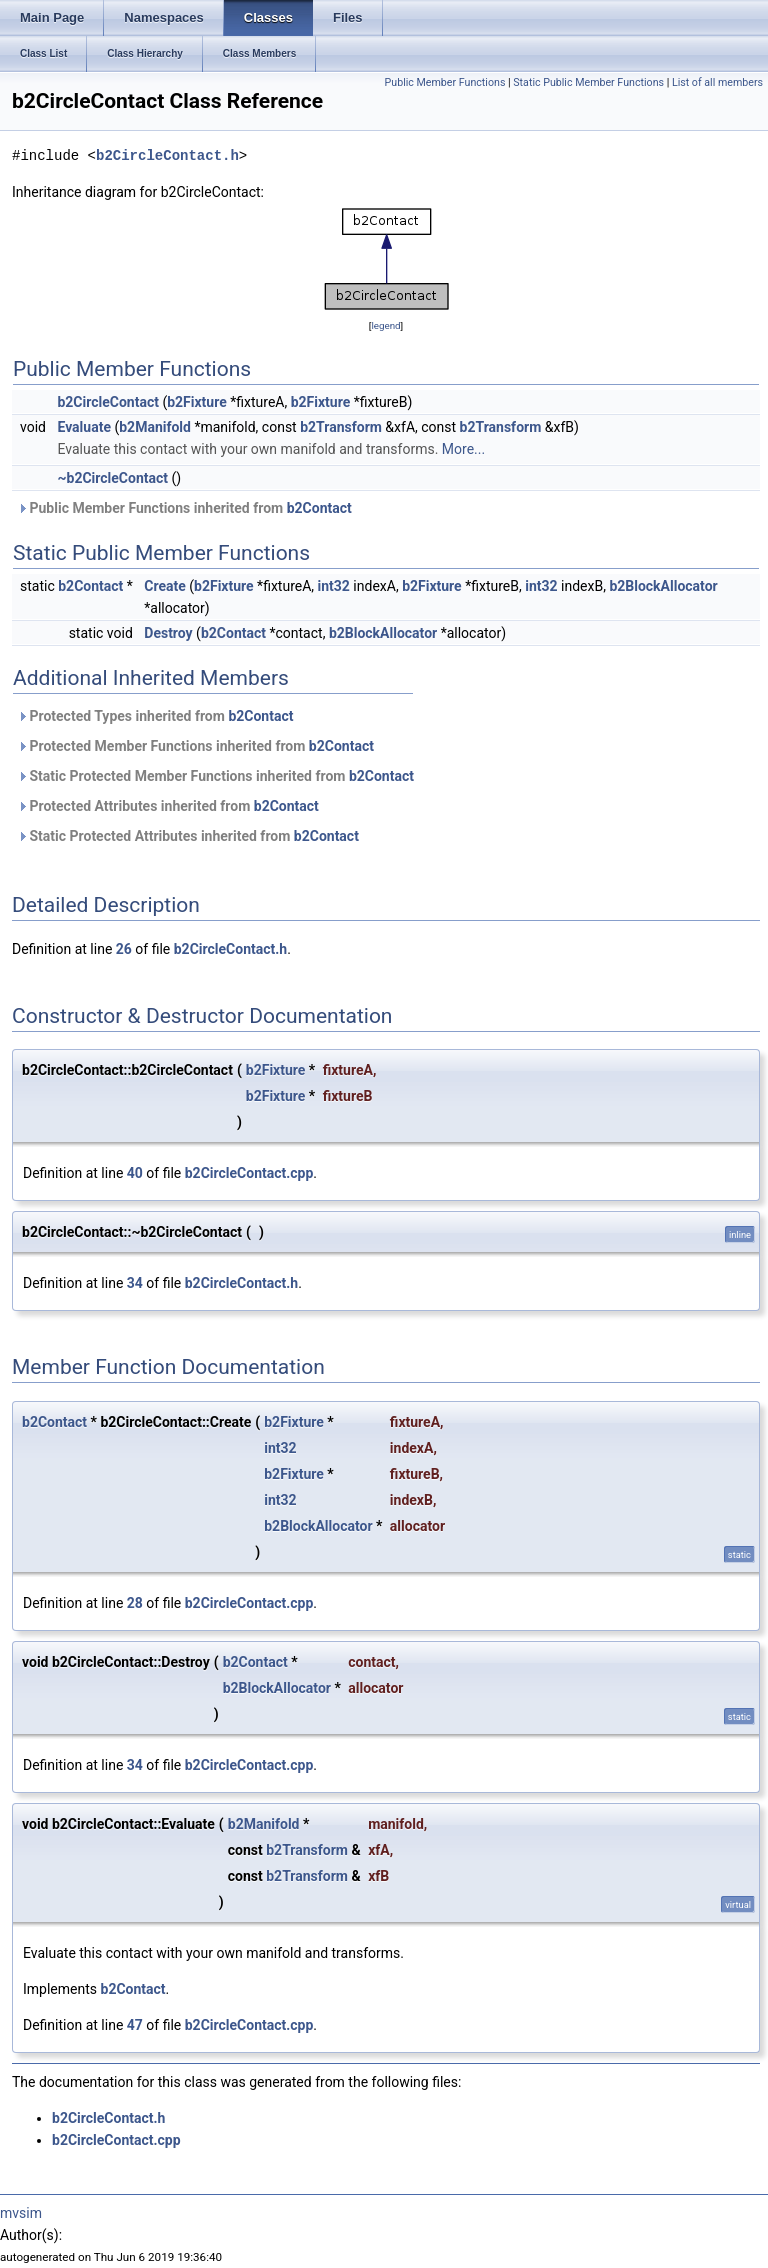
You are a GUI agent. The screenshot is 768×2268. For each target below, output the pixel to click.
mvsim (21, 2213)
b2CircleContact (108, 402)
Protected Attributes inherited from (168, 806)
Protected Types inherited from (155, 716)
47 (135, 2025)
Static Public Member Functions (588, 82)
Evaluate (84, 427)
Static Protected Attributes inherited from (188, 836)
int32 (334, 586)
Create (165, 586)
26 (124, 949)
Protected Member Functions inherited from (195, 746)
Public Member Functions (445, 82)
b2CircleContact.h (167, 155)
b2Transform (341, 427)
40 (135, 1173)
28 (135, 1603)
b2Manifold (155, 427)
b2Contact (319, 508)
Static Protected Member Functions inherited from (215, 776)
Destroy (168, 633)
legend (385, 325)
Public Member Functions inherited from (184, 508)
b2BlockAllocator (663, 586)
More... (463, 449)
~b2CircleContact (112, 478)
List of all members (717, 82)
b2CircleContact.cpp (249, 1173)
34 (135, 1283)
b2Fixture (197, 402)
